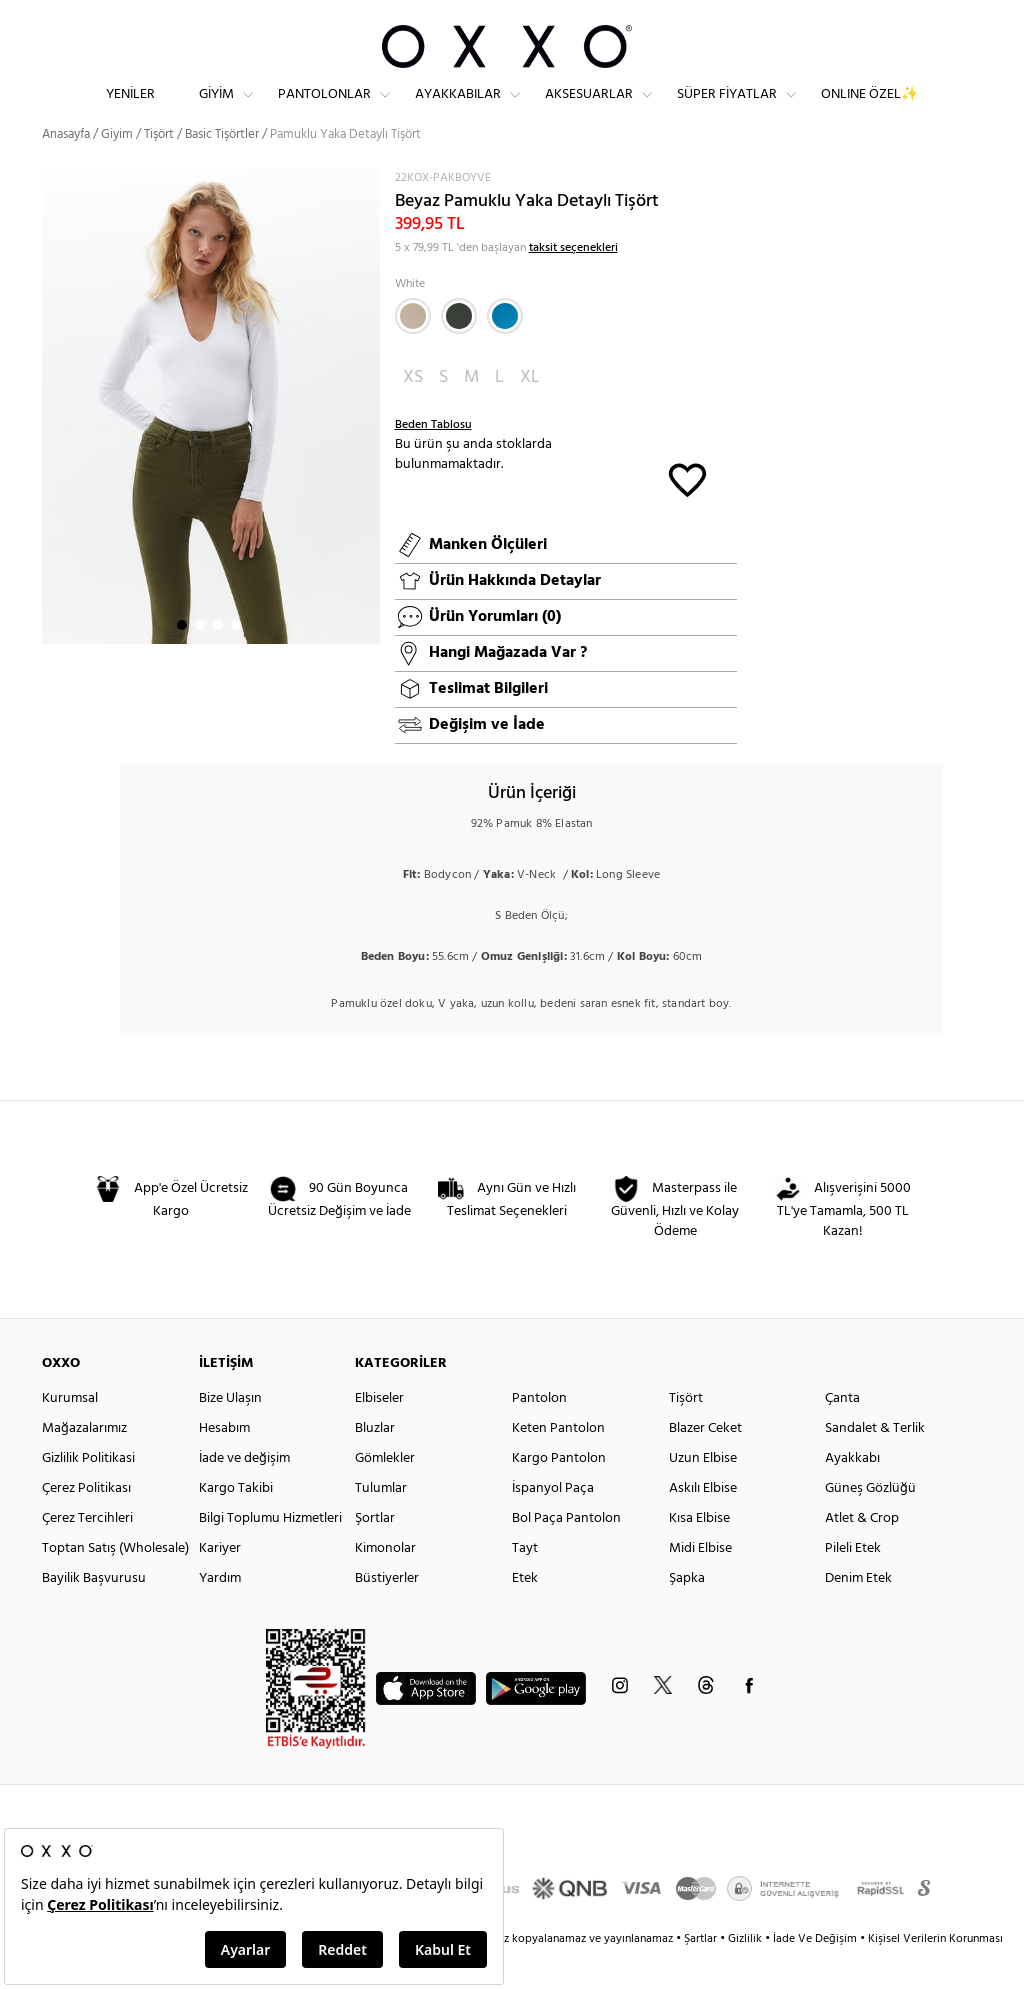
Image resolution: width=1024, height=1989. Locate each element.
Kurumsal (70, 1433)
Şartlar (702, 1974)
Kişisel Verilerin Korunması (935, 1974)
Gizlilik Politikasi (88, 1493)
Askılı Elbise (703, 1523)
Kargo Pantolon (559, 1493)
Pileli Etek (853, 1583)
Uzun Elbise (703, 1493)
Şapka (687, 1613)
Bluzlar (375, 1463)
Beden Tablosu (433, 460)
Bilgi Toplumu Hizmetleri (270, 1553)
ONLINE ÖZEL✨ (869, 110)
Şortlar (375, 1553)
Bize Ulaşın (230, 1433)
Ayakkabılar (458, 110)
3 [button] (218, 661)
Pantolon (539, 1433)
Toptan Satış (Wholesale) (115, 1583)
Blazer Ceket (705, 1463)
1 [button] (182, 661)
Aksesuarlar (589, 110)
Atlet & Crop (862, 1553)
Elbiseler (379, 1433)
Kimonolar (385, 1583)
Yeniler (130, 110)
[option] (211, 442)
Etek (525, 1613)
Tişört (159, 169)
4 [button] (236, 661)
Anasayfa (66, 169)
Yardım (220, 1613)
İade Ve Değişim (815, 1974)
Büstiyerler (387, 1613)
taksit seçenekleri (573, 283)
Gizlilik (746, 1974)
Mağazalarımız (84, 1463)
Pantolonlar (324, 110)
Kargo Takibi (236, 1523)
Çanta (842, 1433)
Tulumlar (381, 1523)
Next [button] (52, 448)
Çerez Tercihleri (87, 1553)
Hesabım (224, 1463)
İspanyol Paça (553, 1523)
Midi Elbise (700, 1583)
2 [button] (200, 661)
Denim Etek (858, 1613)
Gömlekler (385, 1493)
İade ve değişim (244, 1493)
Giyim (216, 110)
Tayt (525, 1583)
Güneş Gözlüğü (870, 1523)
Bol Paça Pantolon (566, 1553)
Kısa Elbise (699, 1553)
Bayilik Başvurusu (94, 1613)
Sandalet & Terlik (875, 1463)
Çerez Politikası (86, 1523)
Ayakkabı (852, 1493)
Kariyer (220, 1583)
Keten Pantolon (558, 1463)
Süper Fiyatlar (727, 110)
